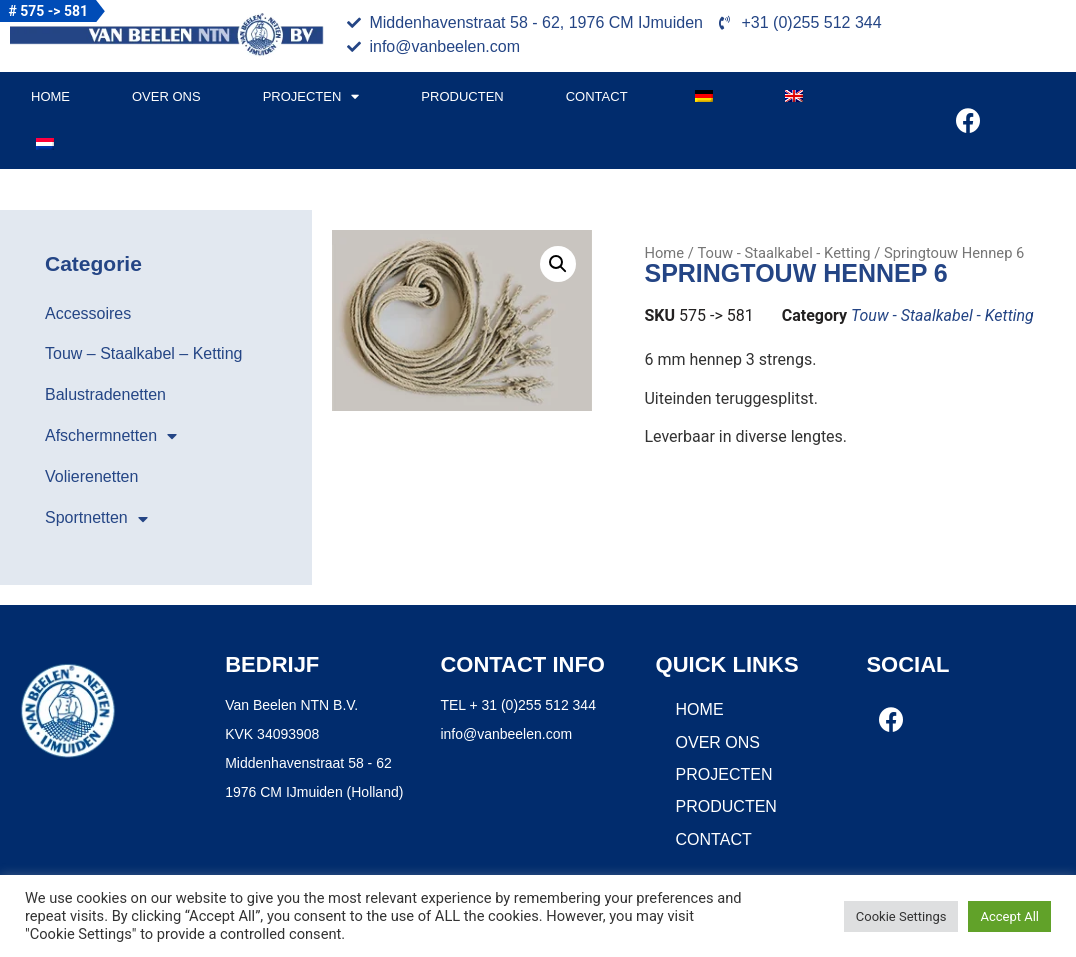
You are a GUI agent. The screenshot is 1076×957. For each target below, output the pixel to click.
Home (50, 96)
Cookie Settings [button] (901, 916)
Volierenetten (91, 476)
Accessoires (88, 313)
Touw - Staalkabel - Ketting (783, 253)
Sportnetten (96, 519)
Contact (597, 96)
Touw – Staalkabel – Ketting (143, 353)
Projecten (311, 96)
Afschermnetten (111, 436)
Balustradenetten (105, 394)
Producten (462, 96)
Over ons (166, 96)
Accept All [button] (1009, 916)
